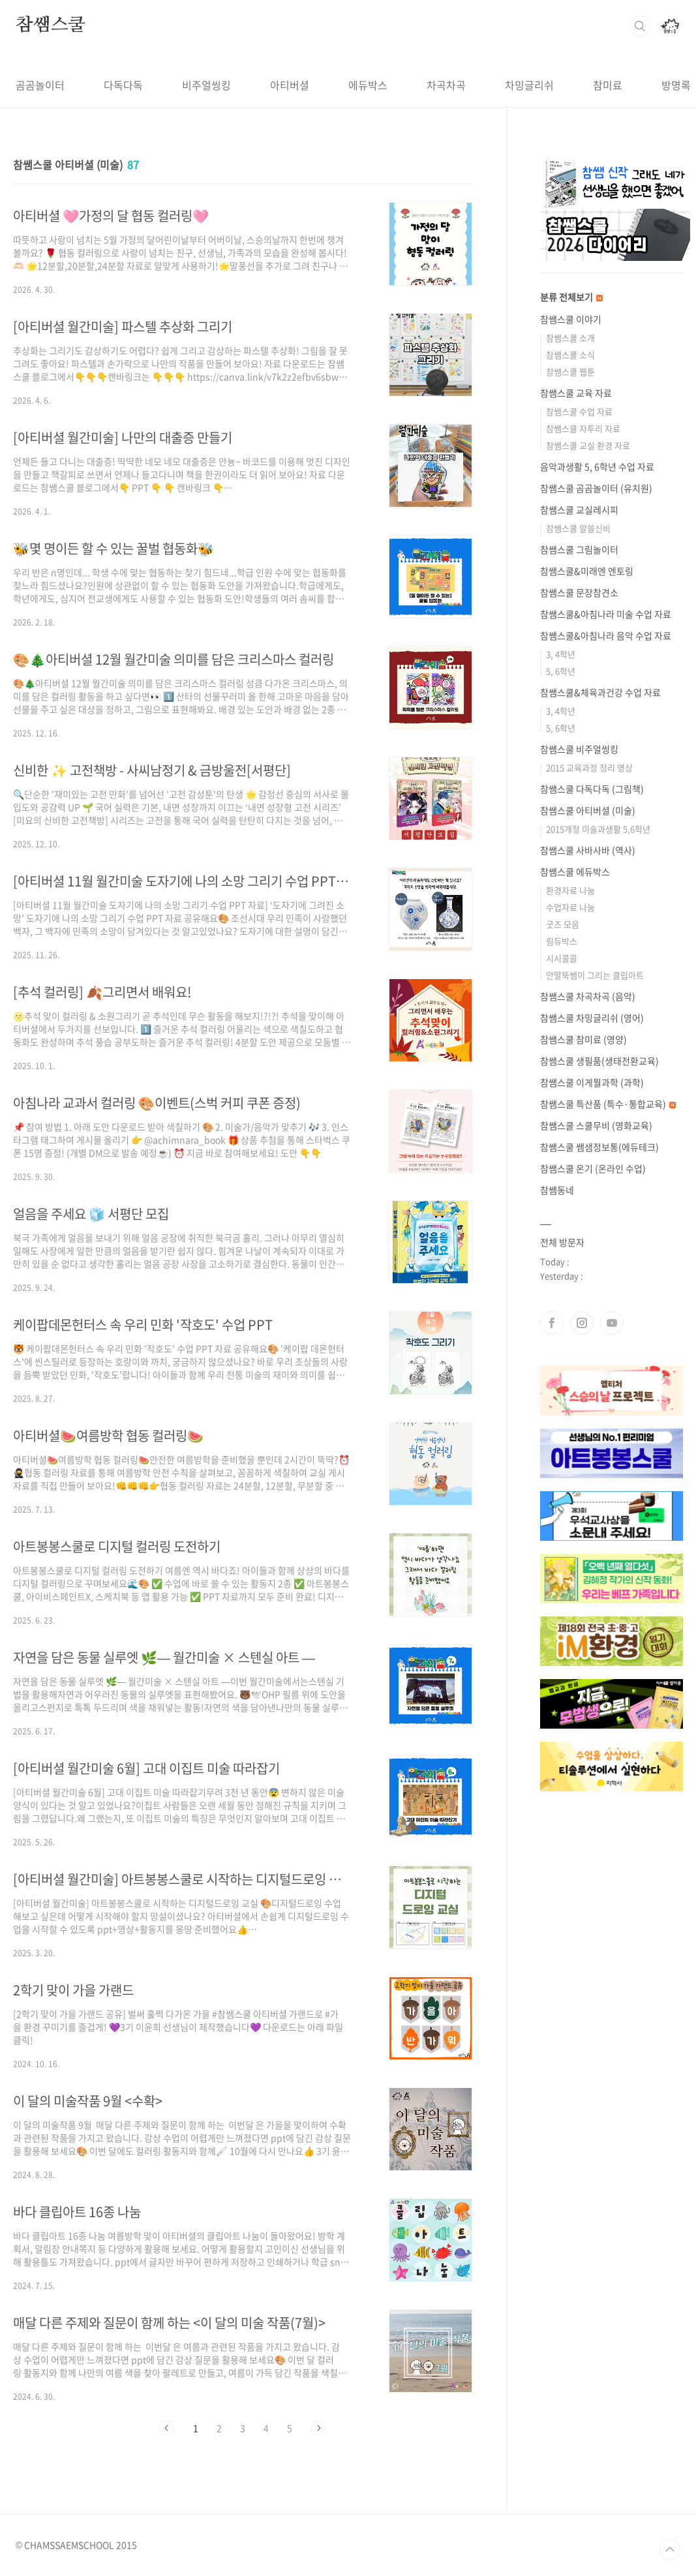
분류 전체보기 (571, 296)
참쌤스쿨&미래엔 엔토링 (586, 570)
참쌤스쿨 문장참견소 (579, 592)
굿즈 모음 (562, 924)
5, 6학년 (560, 671)
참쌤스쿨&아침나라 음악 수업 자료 (605, 635)
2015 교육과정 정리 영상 (589, 767)
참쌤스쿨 (50, 25)
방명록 (676, 85)
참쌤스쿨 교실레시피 (579, 509)
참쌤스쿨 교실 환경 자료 (588, 445)
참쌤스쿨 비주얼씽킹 (579, 748)
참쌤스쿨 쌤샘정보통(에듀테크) (599, 1146)
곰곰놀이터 (40, 85)
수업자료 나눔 (570, 907)
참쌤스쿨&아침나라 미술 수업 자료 (605, 613)
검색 (640, 26)
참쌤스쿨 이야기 (570, 319)
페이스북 (552, 1323)
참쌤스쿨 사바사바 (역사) (587, 849)
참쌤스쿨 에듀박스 (575, 871)
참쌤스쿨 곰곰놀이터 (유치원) (596, 487)
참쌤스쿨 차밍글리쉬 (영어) (592, 1017)
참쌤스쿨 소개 (570, 337)
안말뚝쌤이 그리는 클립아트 (595, 975)
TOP (669, 2549)
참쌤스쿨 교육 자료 (576, 392)
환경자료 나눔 (570, 890)
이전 (167, 2428)
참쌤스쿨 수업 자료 (579, 411)
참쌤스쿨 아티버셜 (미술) (587, 810)
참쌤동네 (557, 1189)
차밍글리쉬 (529, 85)
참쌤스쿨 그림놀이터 (579, 549)
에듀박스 (367, 85)
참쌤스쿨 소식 (570, 354)
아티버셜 (289, 85)
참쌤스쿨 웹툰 (570, 371)
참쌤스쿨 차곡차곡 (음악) (587, 996)
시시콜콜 (561, 958)
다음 (318, 2428)
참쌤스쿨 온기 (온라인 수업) (593, 1168)
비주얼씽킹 (206, 85)
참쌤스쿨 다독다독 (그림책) (592, 788)
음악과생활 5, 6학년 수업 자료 (597, 466)
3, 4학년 (560, 654)
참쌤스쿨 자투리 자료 (583, 428)
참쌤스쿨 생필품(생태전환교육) (599, 1060)
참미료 (607, 85)
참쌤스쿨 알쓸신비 (578, 528)
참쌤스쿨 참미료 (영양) (583, 1039)
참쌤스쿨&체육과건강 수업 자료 (600, 692)
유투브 (612, 1323)
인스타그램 (582, 1323)
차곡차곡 (446, 85)
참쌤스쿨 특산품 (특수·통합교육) (608, 1103)
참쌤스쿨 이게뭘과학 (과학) (592, 1082)
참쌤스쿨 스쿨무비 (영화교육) (596, 1125)
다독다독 (123, 85)
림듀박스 (561, 941)
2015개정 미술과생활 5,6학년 (598, 829)
